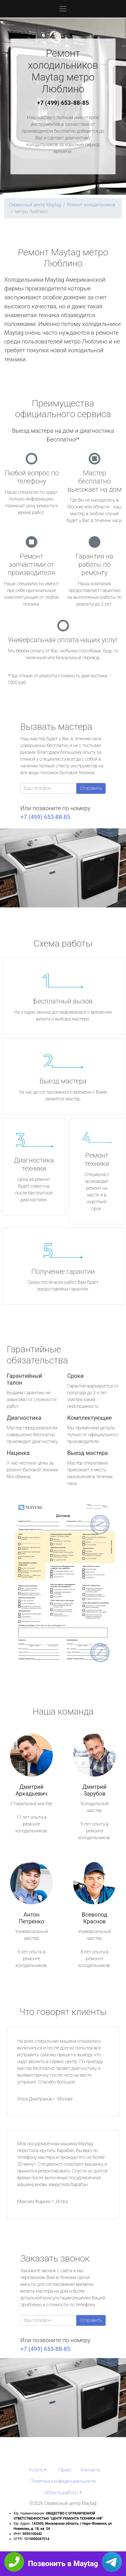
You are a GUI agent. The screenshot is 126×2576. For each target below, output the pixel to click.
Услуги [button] (36, 2470)
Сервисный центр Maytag (35, 204)
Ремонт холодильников (91, 204)
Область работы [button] (61, 2492)
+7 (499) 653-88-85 (63, 102)
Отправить (91, 788)
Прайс (65, 2470)
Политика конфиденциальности (63, 2481)
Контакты (91, 2470)
